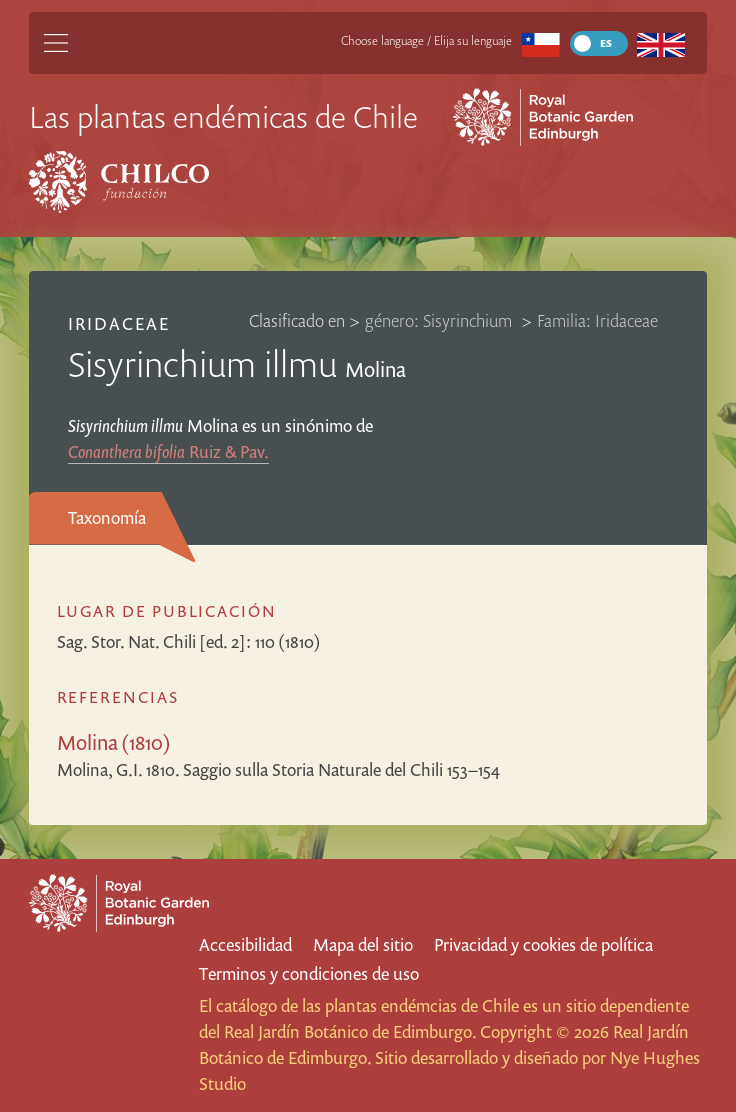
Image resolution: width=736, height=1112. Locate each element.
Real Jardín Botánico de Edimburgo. (350, 1031)
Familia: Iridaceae (597, 320)
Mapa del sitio (363, 944)
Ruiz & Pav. (168, 451)
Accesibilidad (245, 944)
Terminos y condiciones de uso (309, 973)
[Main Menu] (56, 43)
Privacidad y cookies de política (543, 944)
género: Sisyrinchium (440, 320)
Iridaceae (119, 323)
